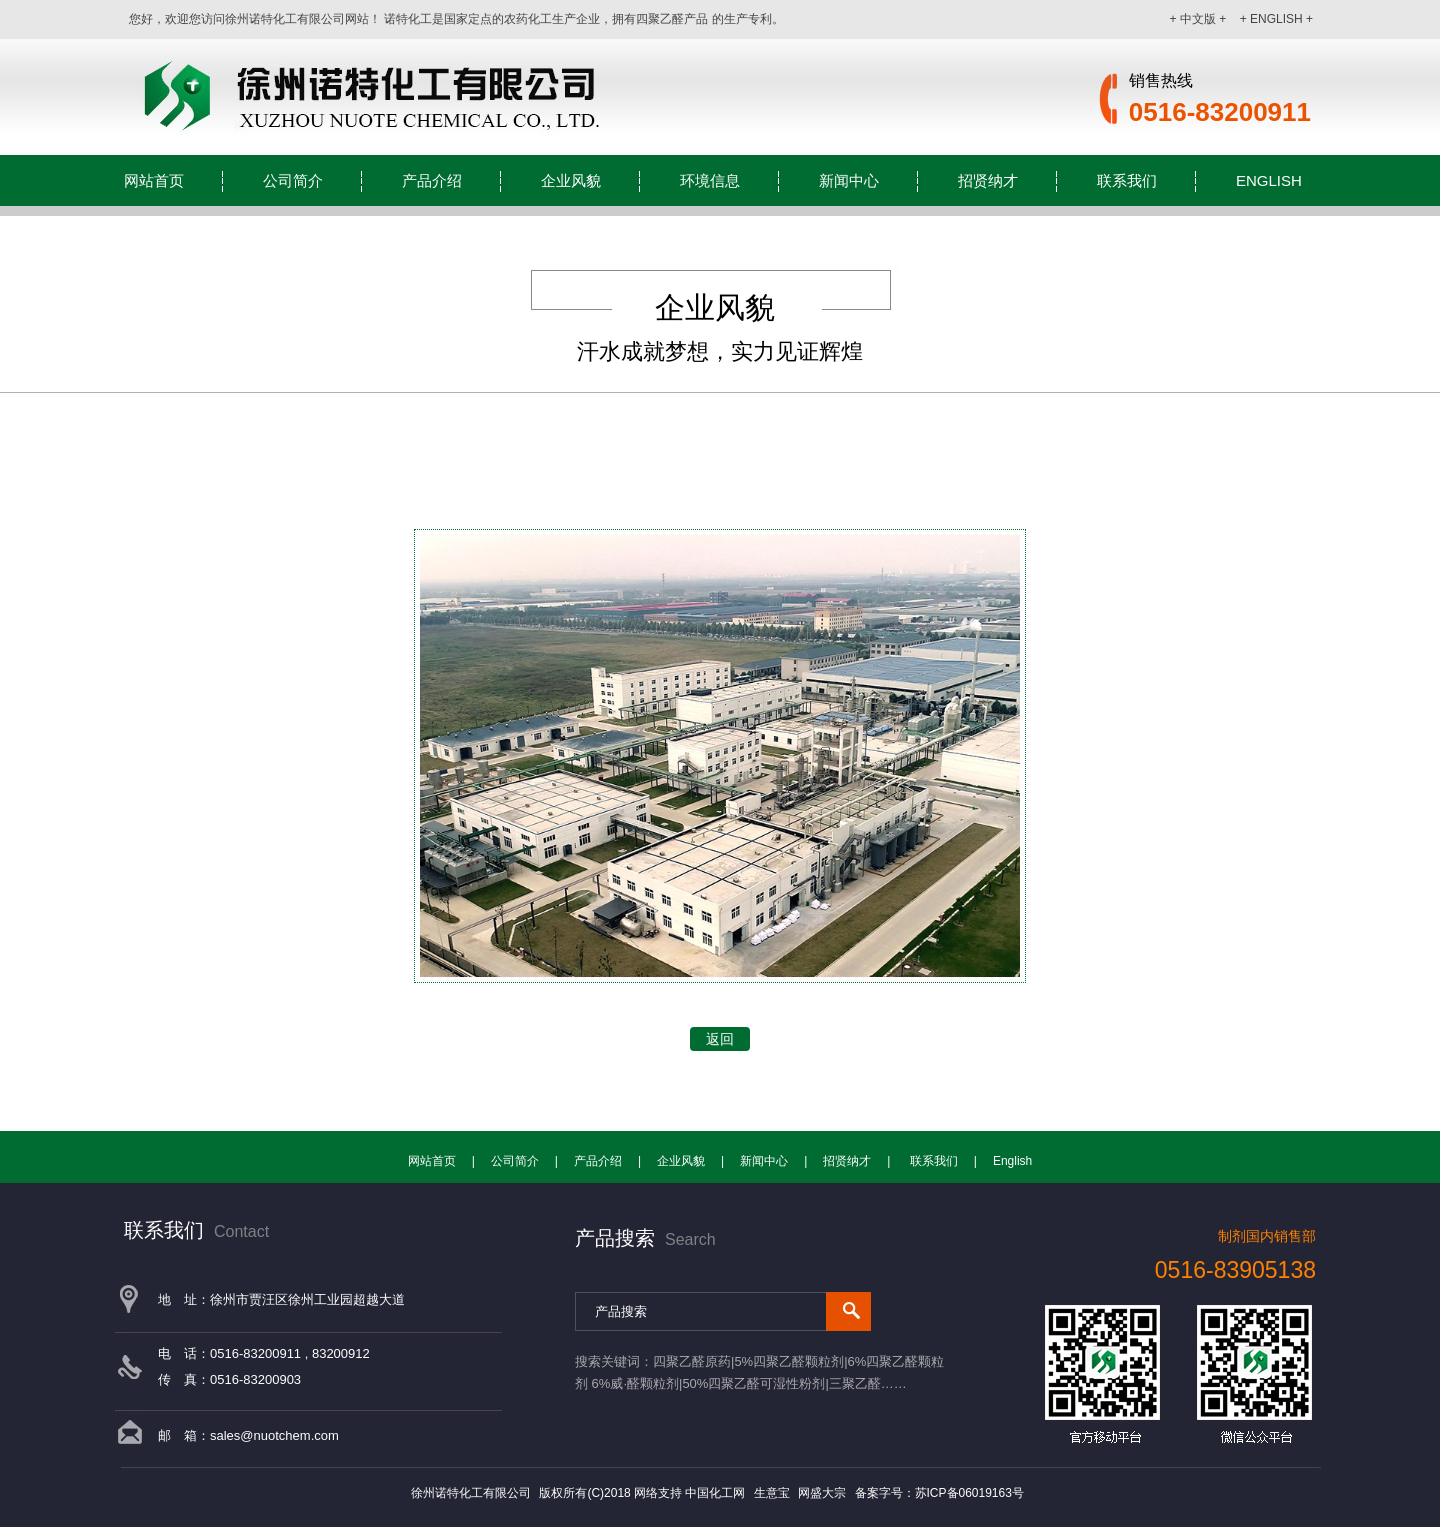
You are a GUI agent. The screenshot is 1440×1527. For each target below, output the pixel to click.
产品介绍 (432, 180)
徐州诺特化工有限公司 (472, 1493)
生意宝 (772, 1493)
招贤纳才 (988, 180)
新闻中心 (849, 180)
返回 (720, 1039)
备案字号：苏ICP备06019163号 (939, 1493)
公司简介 (293, 180)
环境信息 (710, 180)
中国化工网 (715, 1493)
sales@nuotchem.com (274, 1435)
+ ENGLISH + (1276, 19)
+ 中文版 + (1198, 19)
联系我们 (1127, 180)
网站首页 (154, 180)
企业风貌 (571, 180)
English (1269, 180)
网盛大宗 (822, 1493)
